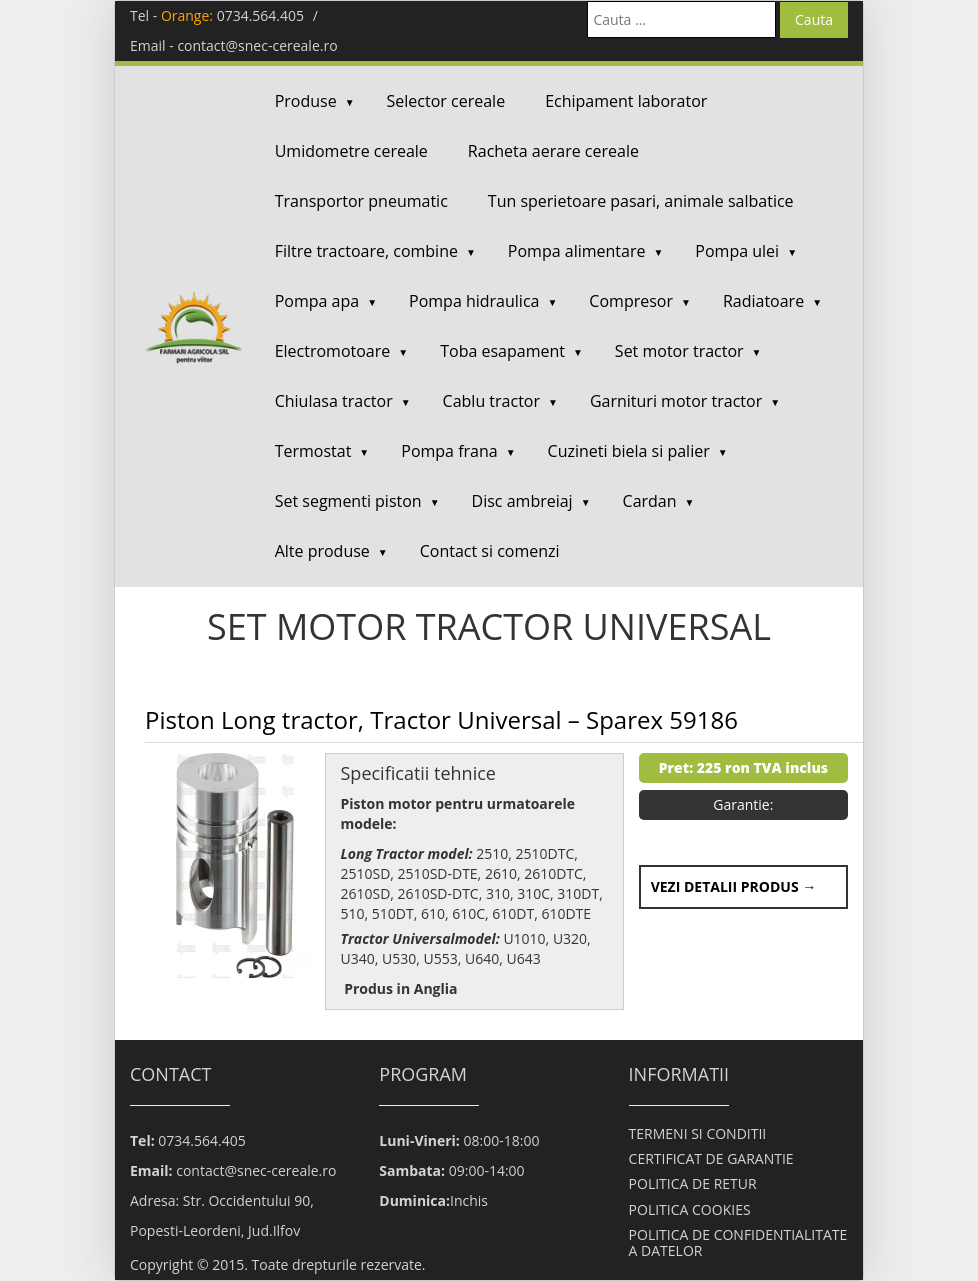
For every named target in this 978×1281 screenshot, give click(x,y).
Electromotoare (333, 351)
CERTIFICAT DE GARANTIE (711, 1158)
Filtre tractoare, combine (366, 251)
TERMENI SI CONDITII (698, 1133)
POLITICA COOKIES (690, 1209)
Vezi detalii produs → (734, 886)
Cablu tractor (491, 401)
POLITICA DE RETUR (693, 1183)
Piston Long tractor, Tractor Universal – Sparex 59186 (441, 719)
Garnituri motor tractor (676, 401)
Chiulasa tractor (334, 401)
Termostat (313, 451)
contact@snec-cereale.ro (257, 45)
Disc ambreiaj (522, 501)
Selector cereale (446, 101)
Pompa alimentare (577, 251)
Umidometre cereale (351, 151)
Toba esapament (502, 351)
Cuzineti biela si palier (629, 451)
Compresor (631, 301)
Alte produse (322, 551)
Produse (306, 101)
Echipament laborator (626, 101)
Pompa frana (449, 451)
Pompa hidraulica (474, 301)
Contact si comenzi (490, 551)
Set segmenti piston (348, 501)
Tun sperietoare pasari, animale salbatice (641, 201)
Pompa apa (317, 301)
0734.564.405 (260, 15)
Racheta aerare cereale (553, 151)
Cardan (650, 501)
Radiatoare (763, 301)
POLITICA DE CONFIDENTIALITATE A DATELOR (738, 1242)
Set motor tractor (679, 351)
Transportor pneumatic (361, 201)
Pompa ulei (737, 251)
